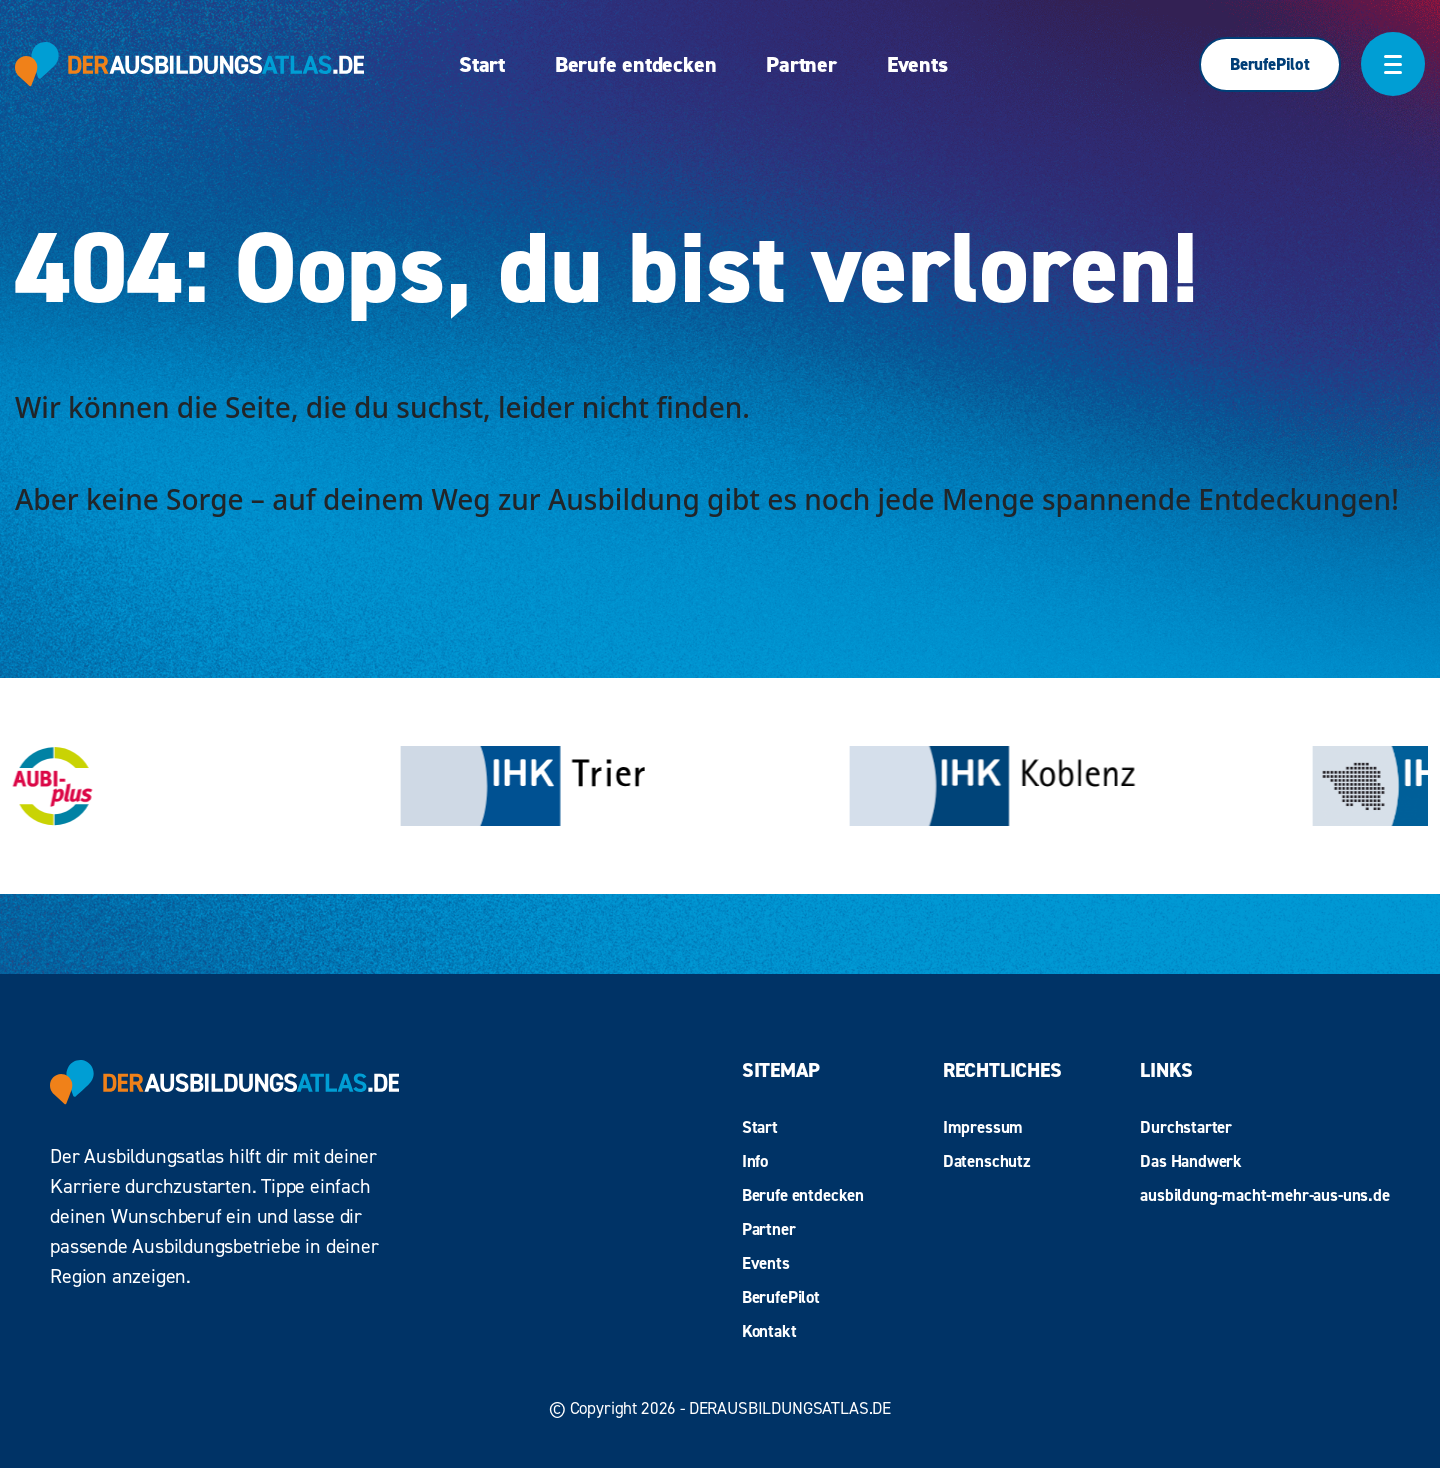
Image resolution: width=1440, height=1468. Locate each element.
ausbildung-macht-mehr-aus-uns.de (1265, 1195)
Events (917, 64)
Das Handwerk (1191, 1161)
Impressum (983, 1127)
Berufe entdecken (635, 64)
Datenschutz (987, 1161)
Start (482, 64)
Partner (801, 64)
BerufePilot (1270, 64)
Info (755, 1161)
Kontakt (769, 1331)
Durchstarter (1186, 1127)
